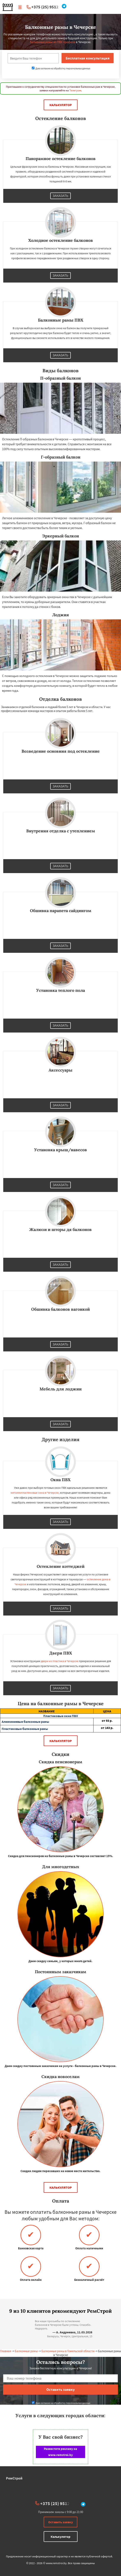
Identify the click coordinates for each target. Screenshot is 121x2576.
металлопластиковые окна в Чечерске (35, 1492)
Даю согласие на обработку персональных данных (61, 68)
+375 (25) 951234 (47, 6)
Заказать (60, 196)
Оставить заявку (60, 2522)
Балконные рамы (26, 2351)
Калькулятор (60, 105)
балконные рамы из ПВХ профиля (52, 42)
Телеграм (75, 90)
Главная (5, 2351)
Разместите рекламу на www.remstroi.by (60, 2452)
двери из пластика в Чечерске (59, 1661)
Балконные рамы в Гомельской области (67, 2351)
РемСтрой (14, 2478)
